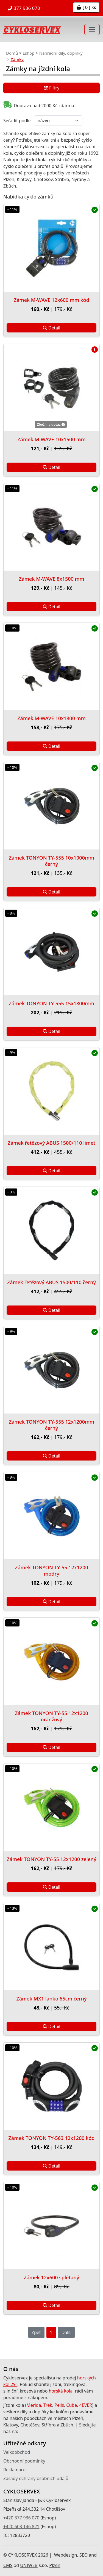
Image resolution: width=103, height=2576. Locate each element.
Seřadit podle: (17, 121)
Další (67, 2332)
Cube (71, 2405)
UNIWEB (28, 2565)
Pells (59, 2405)
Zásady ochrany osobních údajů (35, 2478)
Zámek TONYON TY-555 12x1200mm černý (51, 1424)
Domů (12, 53)
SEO (83, 2555)
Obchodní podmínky (24, 2461)
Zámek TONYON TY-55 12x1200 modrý (51, 1570)
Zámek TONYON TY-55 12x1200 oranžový (51, 1716)
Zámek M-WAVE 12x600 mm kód (51, 300)
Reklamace (14, 2470)
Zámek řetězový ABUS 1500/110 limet (51, 1143)
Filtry (51, 89)
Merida (33, 2405)
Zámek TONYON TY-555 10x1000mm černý (51, 860)
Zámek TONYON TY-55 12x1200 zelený (51, 1859)
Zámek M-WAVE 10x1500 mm (51, 439)
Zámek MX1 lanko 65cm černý (51, 1998)
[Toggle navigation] (92, 29)
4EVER (85, 2405)
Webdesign (65, 2555)
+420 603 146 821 (21, 2527)
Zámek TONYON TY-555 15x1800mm (51, 1003)
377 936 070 (24, 8)
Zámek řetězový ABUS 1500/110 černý (51, 1282)
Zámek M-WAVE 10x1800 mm (51, 718)
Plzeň (54, 2565)
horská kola (61, 2391)
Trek (47, 2405)
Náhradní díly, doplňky (61, 53)
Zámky (17, 59)
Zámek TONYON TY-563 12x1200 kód (52, 2138)
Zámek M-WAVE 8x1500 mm (51, 579)
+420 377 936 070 (21, 2518)
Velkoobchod (16, 2452)
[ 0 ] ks (86, 7)
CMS (7, 2565)
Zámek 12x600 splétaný (51, 2277)
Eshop (28, 53)
